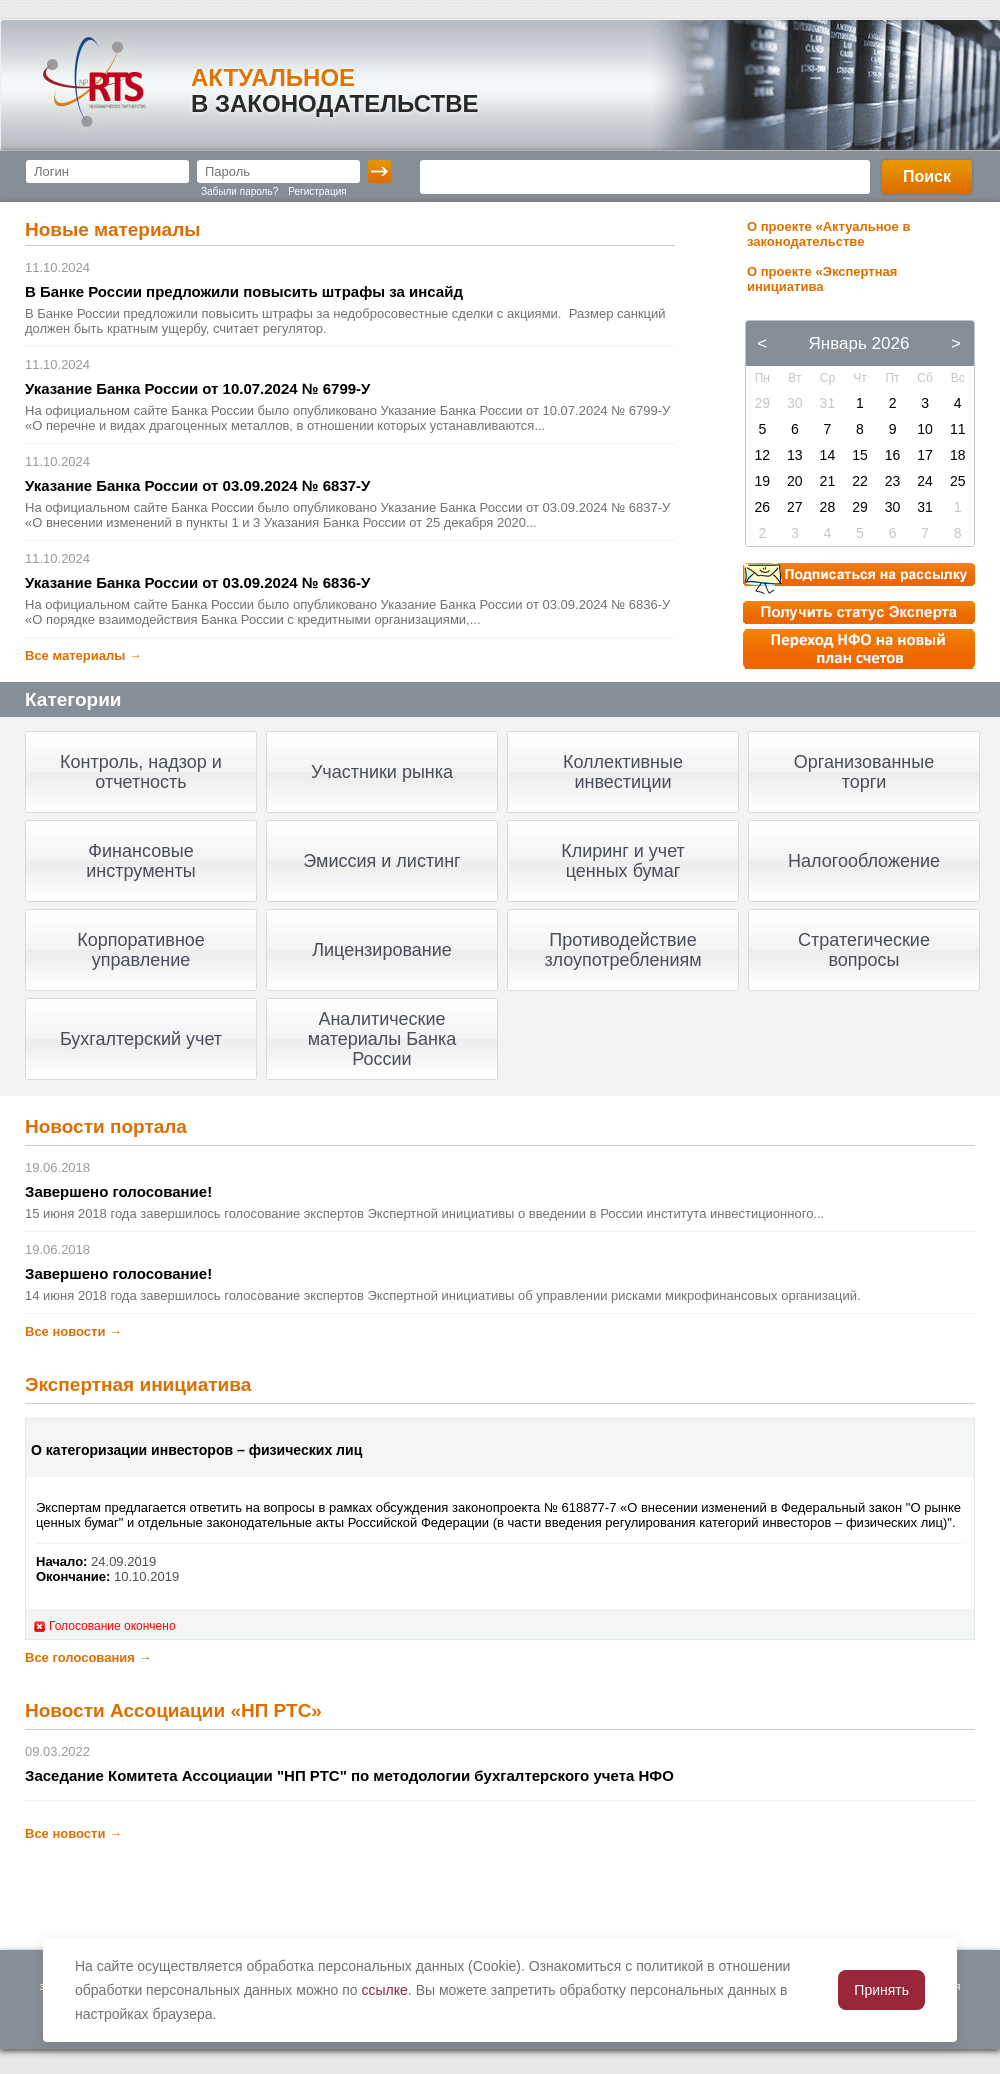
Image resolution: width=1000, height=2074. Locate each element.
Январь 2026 (859, 343)
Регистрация (317, 191)
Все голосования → (88, 1657)
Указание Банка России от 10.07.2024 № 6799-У (197, 388)
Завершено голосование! (118, 1191)
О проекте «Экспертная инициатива (822, 279)
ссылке (385, 1990)
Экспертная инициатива (138, 1384)
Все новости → (73, 1331)
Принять (881, 1990)
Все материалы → (83, 655)
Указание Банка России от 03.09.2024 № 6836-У (197, 582)
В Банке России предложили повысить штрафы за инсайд (244, 291)
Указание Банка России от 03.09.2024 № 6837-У (197, 485)
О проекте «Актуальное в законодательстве (828, 234)
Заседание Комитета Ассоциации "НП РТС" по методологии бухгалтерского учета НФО (349, 1775)
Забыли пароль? (239, 191)
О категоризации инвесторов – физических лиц (196, 1450)
